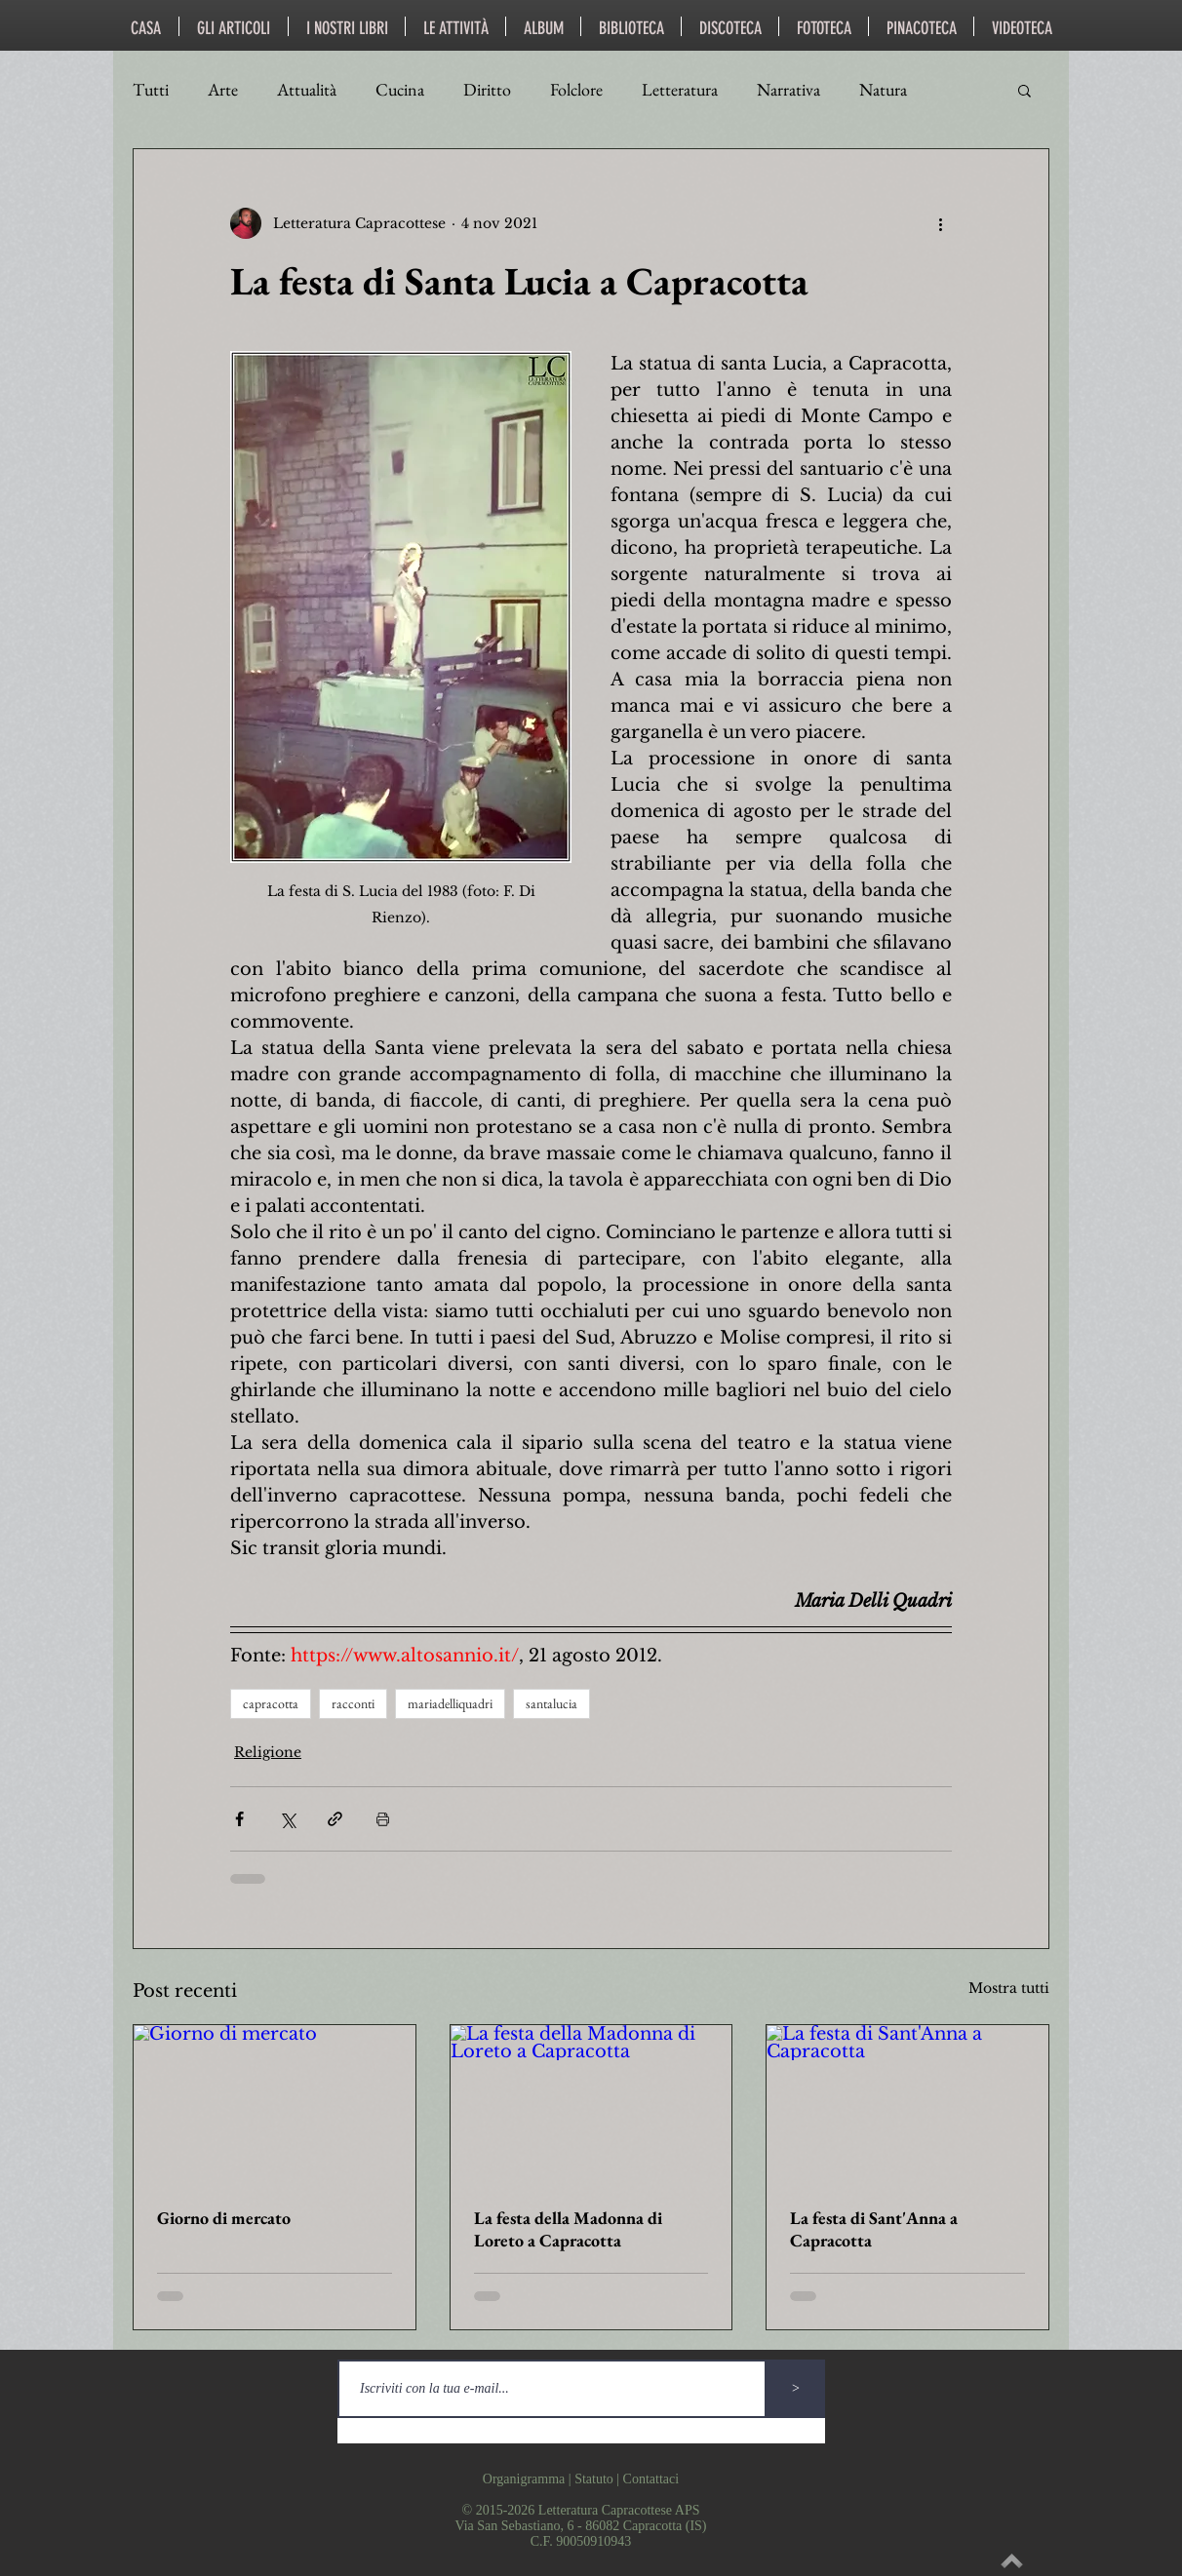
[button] (1024, 90)
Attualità (306, 89)
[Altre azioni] (940, 223)
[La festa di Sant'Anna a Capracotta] (907, 2104)
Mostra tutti (1008, 1988)
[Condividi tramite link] (335, 1819)
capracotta (270, 1703)
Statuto (593, 2479)
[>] (796, 2389)
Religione (267, 1752)
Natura (883, 89)
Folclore (576, 89)
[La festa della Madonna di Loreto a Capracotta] (591, 2104)
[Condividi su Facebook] (239, 1819)
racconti (353, 1703)
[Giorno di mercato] (274, 2104)
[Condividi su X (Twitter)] (287, 1819)
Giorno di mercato (224, 2217)
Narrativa (788, 89)
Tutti (151, 89)
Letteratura (680, 89)
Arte (223, 89)
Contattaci (651, 2479)
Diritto (487, 89)
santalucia (551, 1703)
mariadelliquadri (450, 1703)
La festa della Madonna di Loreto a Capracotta (568, 2228)
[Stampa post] (383, 1819)
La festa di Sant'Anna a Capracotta (874, 2228)
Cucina (399, 89)
